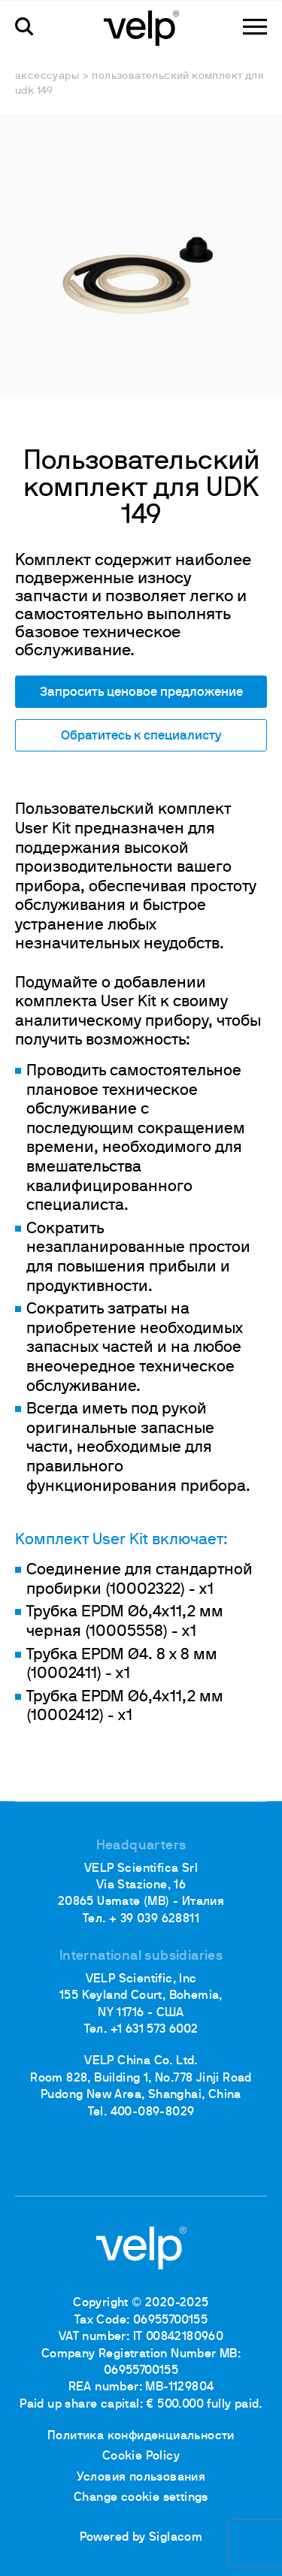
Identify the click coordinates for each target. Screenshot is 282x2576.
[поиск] (24, 26)
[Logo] (141, 27)
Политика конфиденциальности (141, 2436)
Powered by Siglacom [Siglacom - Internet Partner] (141, 2537)
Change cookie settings (141, 2498)
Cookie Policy (141, 2456)
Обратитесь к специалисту (141, 736)
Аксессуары (47, 76)
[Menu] (255, 27)
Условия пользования (141, 2477)
